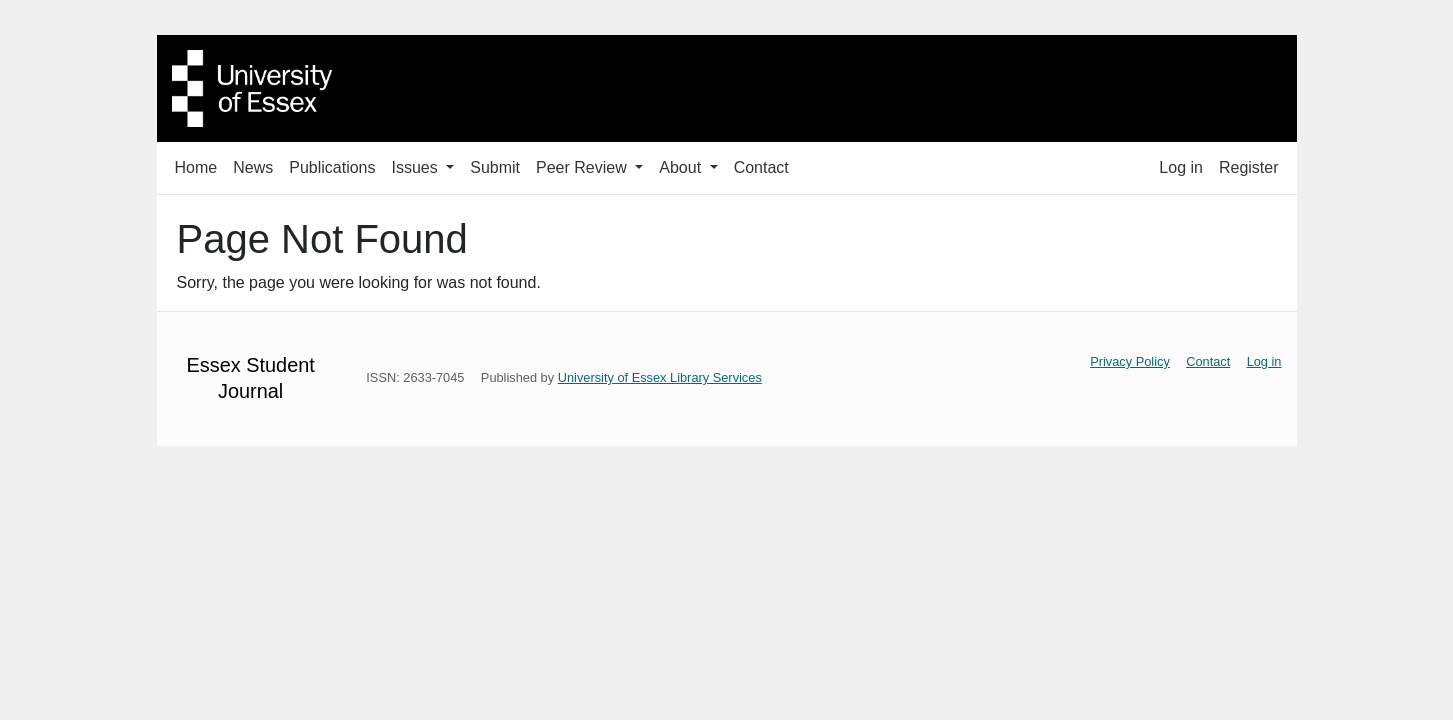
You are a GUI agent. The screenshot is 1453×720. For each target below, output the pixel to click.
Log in (1181, 167)
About (682, 167)
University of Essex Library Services (660, 377)
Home (196, 167)
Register (1249, 167)
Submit (495, 167)
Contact (761, 167)
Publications (332, 167)
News (253, 167)
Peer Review (583, 167)
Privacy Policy (1130, 361)
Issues (416, 167)
